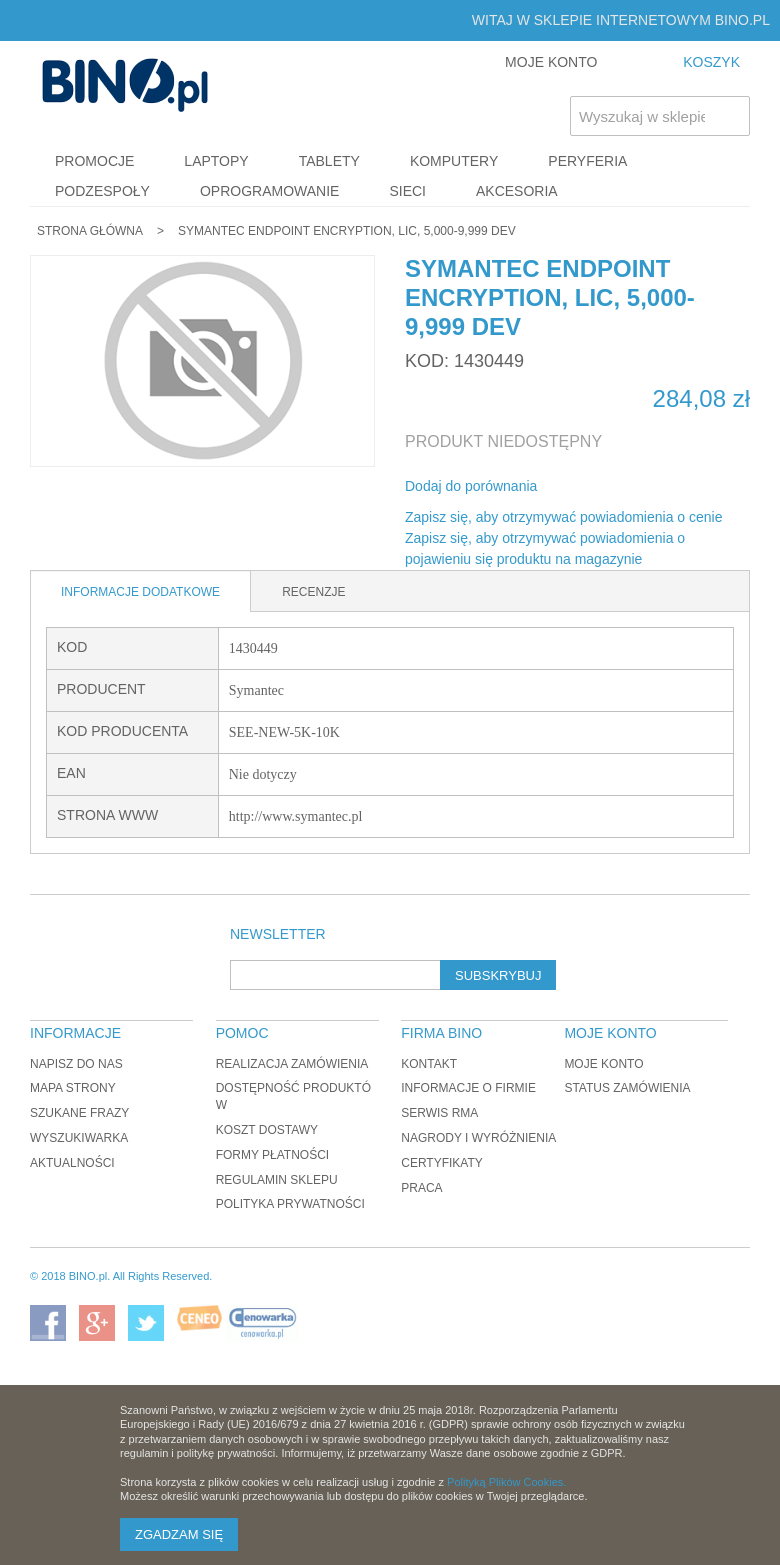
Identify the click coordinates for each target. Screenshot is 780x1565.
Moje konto (603, 1064)
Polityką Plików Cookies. (506, 1482)
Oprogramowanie (270, 191)
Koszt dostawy (267, 1130)
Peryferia (587, 161)
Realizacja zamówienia (292, 1064)
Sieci (407, 191)
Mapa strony (73, 1088)
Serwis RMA (439, 1113)
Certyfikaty (442, 1163)
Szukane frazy (79, 1113)
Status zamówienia (627, 1088)
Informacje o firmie (468, 1088)
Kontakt (429, 1064)
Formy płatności (273, 1155)
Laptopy (216, 161)
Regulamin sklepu (277, 1180)
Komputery (454, 161)
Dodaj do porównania (471, 486)
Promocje (94, 161)
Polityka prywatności (290, 1204)
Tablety (329, 161)
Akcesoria (517, 191)
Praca (421, 1188)
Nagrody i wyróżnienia (478, 1138)
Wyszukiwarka (79, 1138)
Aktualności (72, 1163)
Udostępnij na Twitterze (619, 487)
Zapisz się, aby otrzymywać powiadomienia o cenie (563, 517)
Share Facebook (579, 487)
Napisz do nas (76, 1064)
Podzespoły (102, 191)
